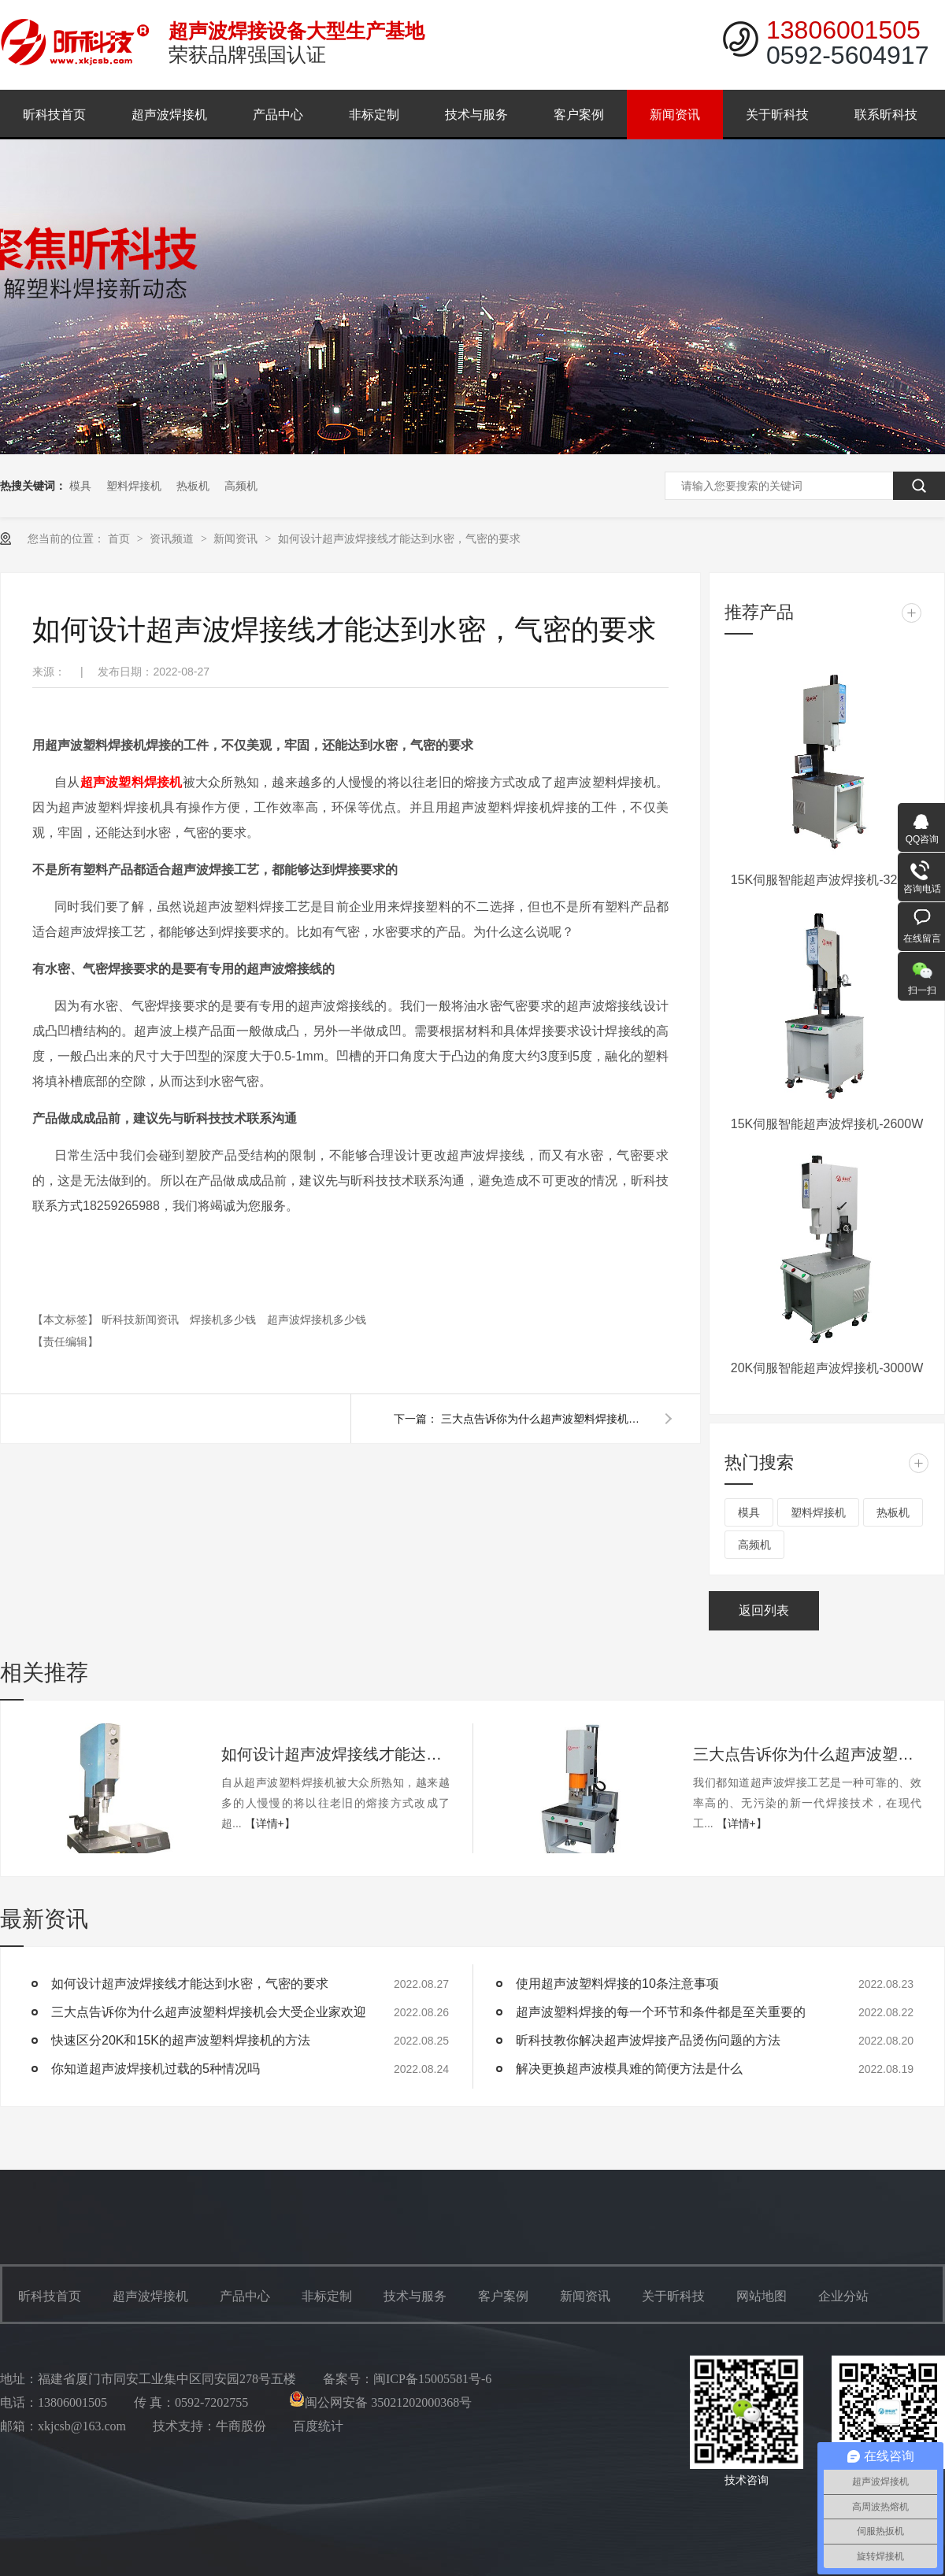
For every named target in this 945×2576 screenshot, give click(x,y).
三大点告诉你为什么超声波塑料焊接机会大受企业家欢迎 (543, 1418)
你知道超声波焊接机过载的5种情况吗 (155, 2068)
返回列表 (764, 1610)
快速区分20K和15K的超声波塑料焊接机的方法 (180, 2040)
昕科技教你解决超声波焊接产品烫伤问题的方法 (648, 2040)
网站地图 (761, 2296)
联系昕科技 (885, 114)
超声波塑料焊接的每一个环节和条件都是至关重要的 (661, 2012)
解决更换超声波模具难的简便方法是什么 (629, 2068)
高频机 (241, 485)
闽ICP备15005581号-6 (432, 2378)
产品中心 (278, 114)
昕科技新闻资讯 (142, 1319)
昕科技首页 (54, 114)
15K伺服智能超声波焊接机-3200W (827, 879)
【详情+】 (270, 1823)
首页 (120, 538)
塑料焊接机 (133, 485)
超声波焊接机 (169, 114)
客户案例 (579, 114)
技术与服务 (476, 114)
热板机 (192, 485)
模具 (80, 485)
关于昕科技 (777, 114)
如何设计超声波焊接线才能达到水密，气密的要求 (399, 538)
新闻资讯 (675, 114)
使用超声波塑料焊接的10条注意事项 (617, 1983)
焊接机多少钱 (224, 1319)
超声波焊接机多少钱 (316, 1319)
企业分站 (843, 2296)
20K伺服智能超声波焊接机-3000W (827, 1368)
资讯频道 (173, 538)
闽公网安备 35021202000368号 (380, 2402)
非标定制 (374, 114)
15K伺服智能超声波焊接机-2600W (827, 1124)
